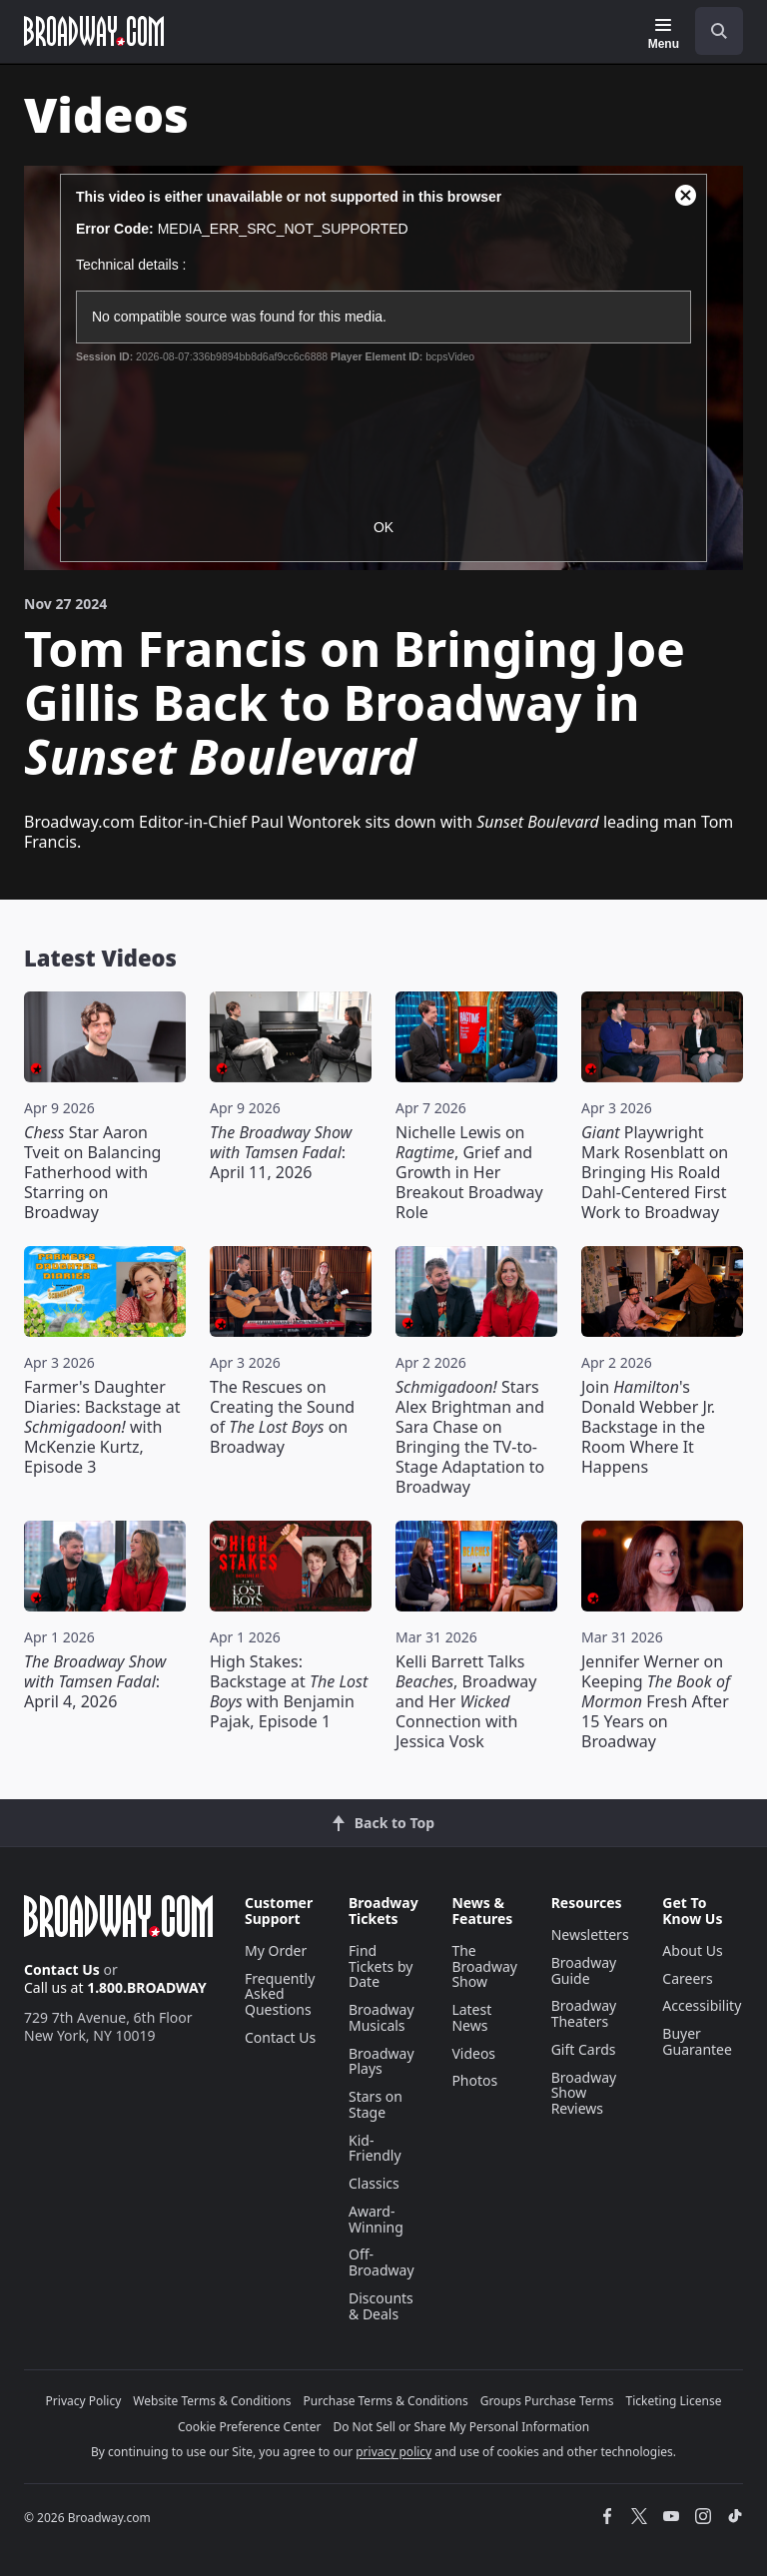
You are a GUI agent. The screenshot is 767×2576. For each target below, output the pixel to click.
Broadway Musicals (381, 2017)
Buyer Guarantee (697, 2041)
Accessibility (701, 2005)
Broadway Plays (381, 2061)
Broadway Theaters (584, 2013)
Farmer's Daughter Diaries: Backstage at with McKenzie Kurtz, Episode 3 (102, 1427)
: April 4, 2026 (95, 1681)
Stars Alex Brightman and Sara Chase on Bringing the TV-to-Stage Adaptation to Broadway (469, 1437)
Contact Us (62, 1969)
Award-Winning (376, 2219)
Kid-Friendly (375, 2148)
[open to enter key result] (719, 31)
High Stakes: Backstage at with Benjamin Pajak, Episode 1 (289, 1691)
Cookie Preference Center (250, 2426)
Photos (474, 2080)
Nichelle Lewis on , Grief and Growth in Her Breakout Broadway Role (469, 1172)
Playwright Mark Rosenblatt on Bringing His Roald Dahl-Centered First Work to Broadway (654, 1172)
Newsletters (590, 1934)
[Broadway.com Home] (94, 31)
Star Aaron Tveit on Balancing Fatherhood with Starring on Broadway (92, 1172)
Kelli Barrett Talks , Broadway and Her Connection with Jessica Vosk (465, 1701)
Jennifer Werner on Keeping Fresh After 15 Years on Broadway (655, 1701)
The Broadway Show (484, 1966)
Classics (374, 2183)
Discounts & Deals (381, 2305)
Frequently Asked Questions (280, 1994)
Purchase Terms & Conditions (386, 2400)
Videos (473, 2053)
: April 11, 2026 (281, 1152)
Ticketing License (674, 2400)
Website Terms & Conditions (212, 2400)
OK (383, 527)
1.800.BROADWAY (147, 1987)
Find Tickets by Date (380, 1966)
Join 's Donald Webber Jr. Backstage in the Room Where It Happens (648, 1427)
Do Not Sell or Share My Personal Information (461, 2426)
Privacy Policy (84, 2400)
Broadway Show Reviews (584, 2093)
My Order (276, 1950)
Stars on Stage (375, 2104)
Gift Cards (583, 2049)
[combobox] (711, 31)
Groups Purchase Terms (547, 2400)
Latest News (471, 2017)
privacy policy (393, 2451)
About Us (692, 1950)
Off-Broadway (381, 2262)
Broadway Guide (584, 1970)
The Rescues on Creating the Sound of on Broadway (282, 1417)
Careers (687, 1978)
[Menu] (663, 34)
